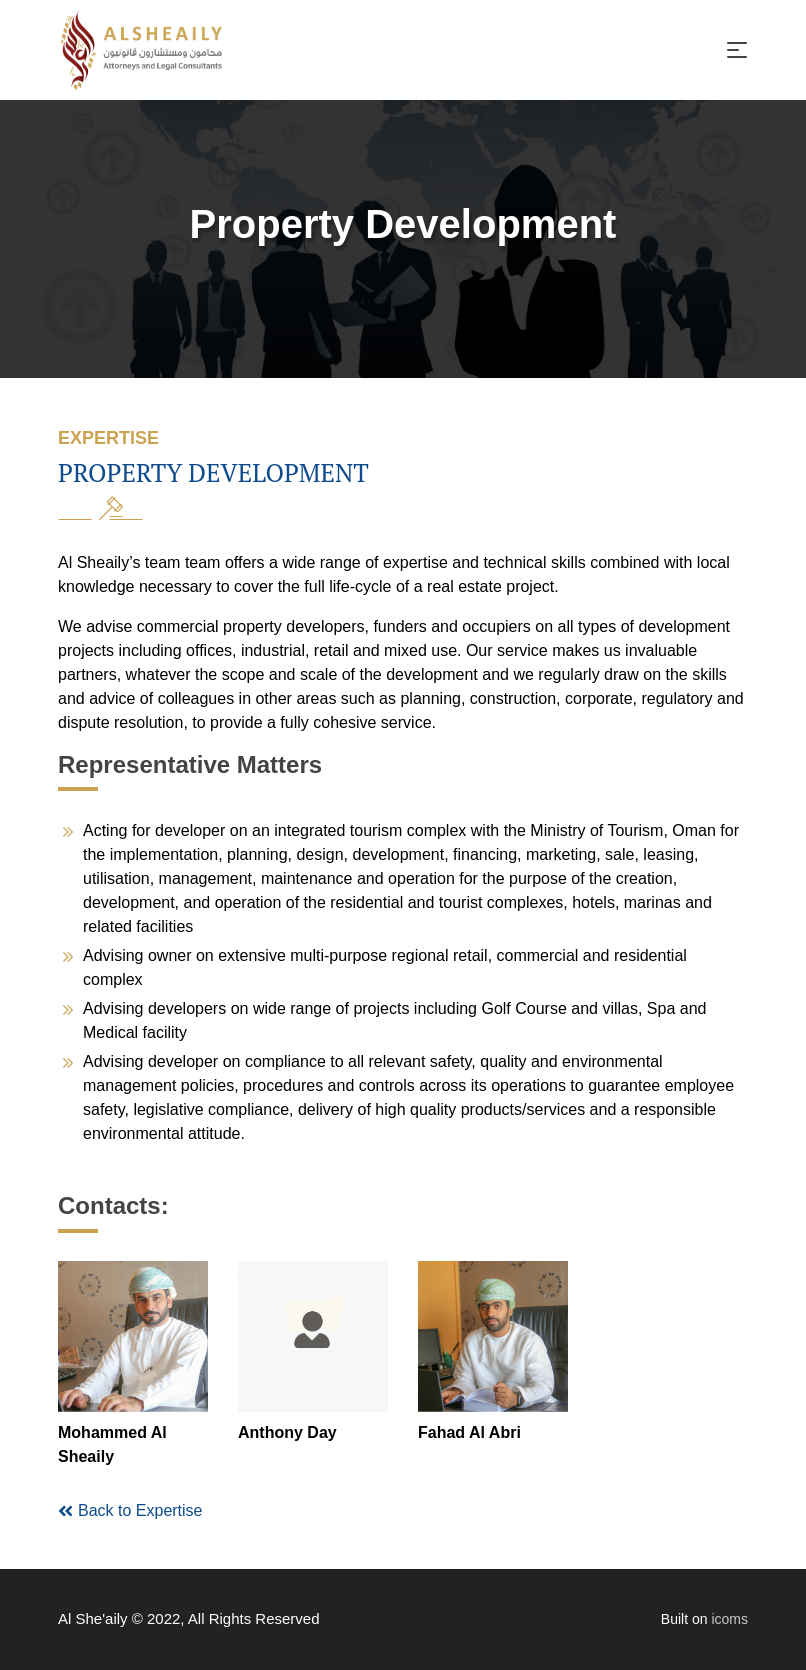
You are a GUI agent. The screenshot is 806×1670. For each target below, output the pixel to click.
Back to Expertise (130, 1511)
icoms (729, 1619)
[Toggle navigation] (737, 50)
